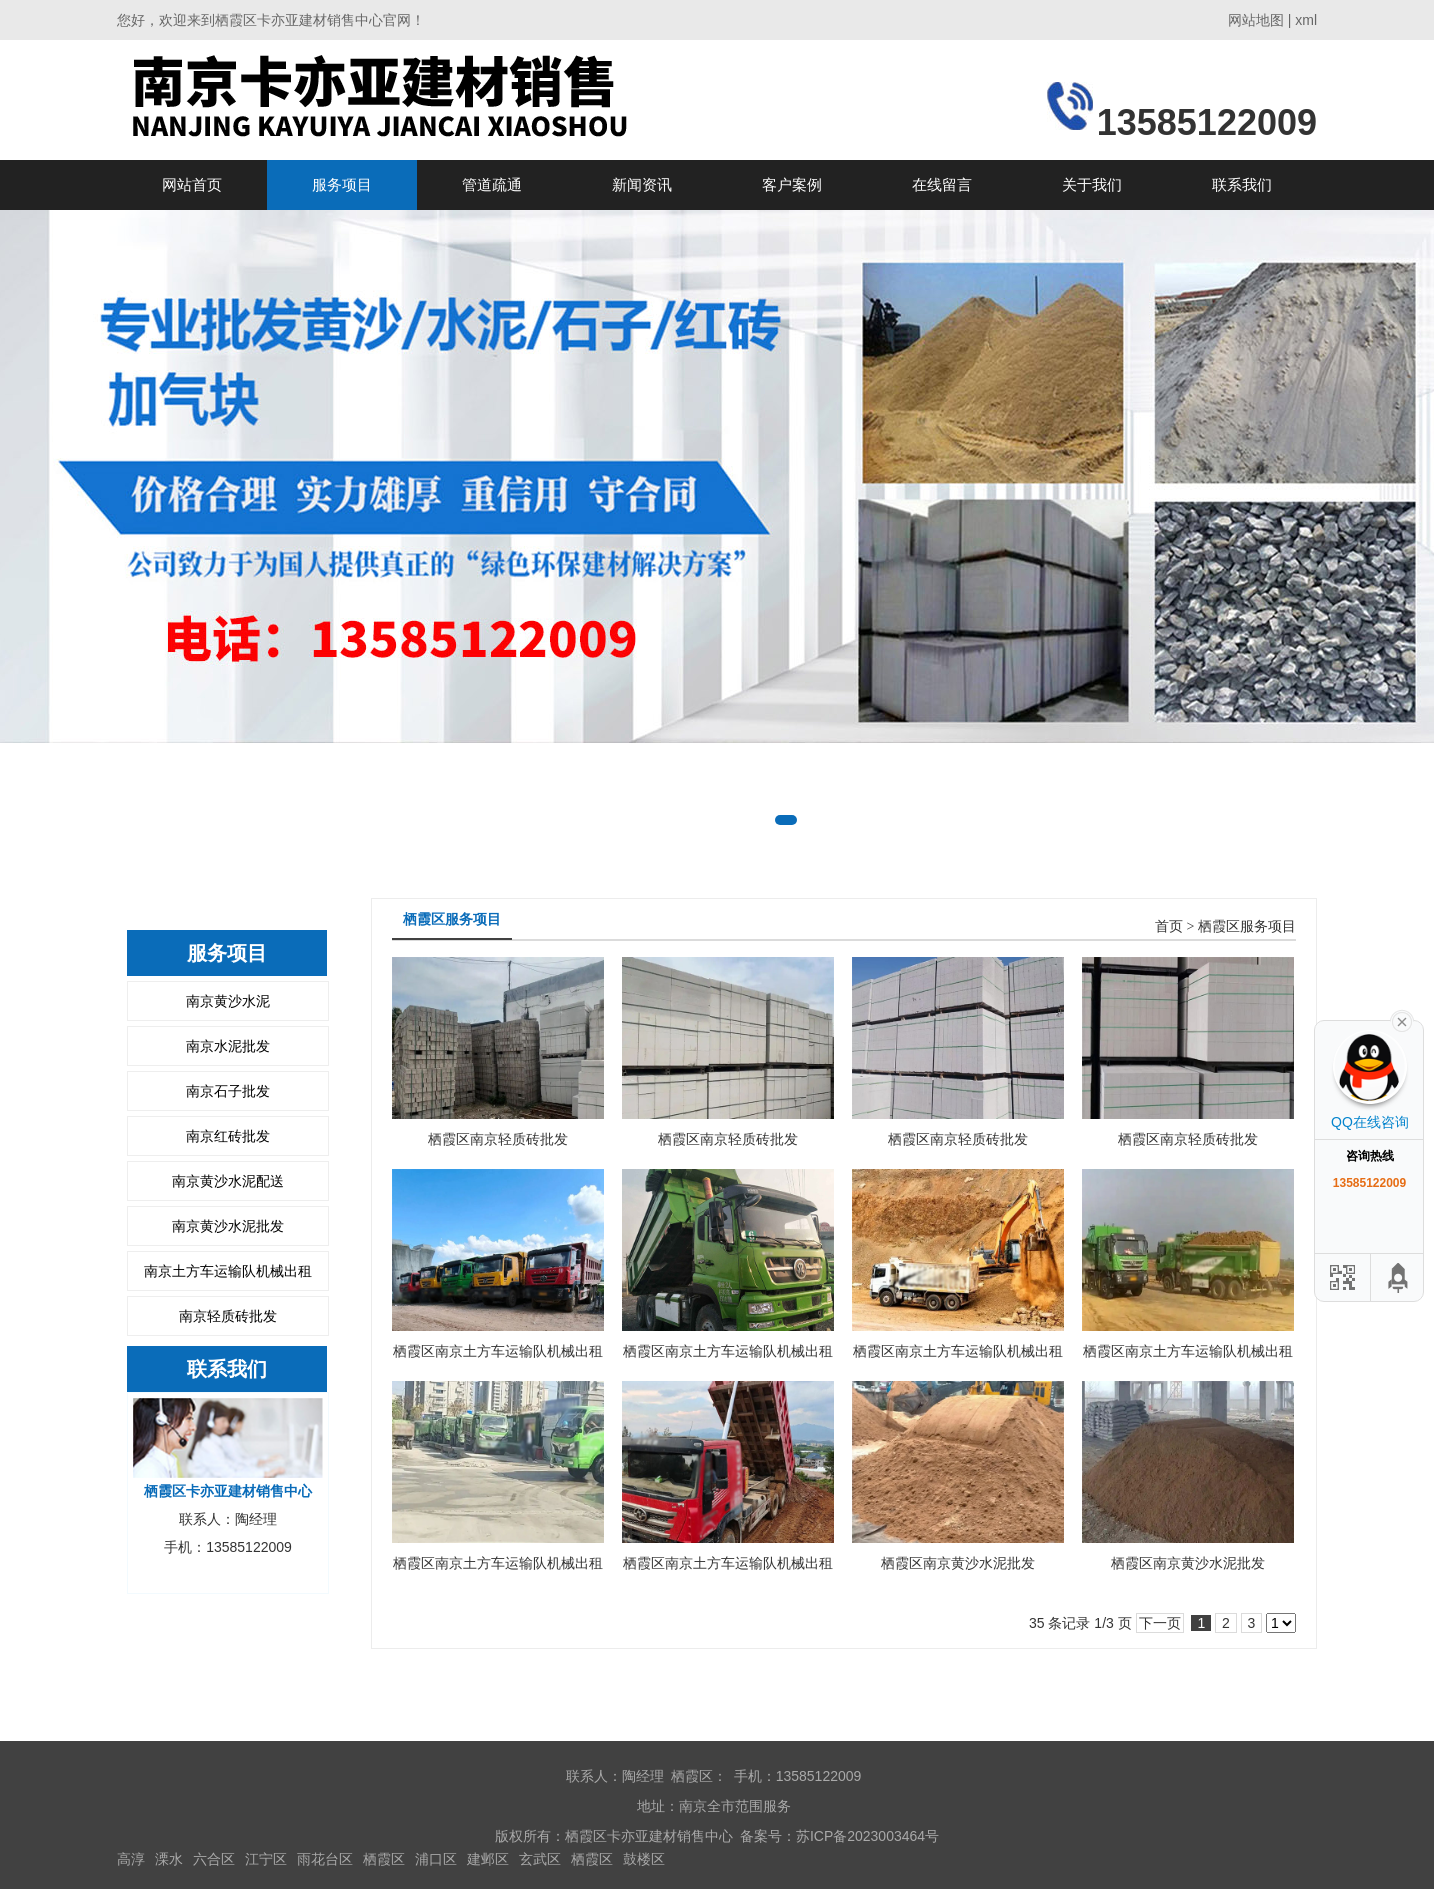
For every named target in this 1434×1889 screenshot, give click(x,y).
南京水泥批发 (228, 1046)
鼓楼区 (644, 1859)
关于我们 (1092, 184)
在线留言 (942, 184)
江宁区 (266, 1859)
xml (1306, 20)
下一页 (1160, 1623)
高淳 (131, 1859)
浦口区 (436, 1859)
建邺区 (488, 1859)
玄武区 (540, 1859)
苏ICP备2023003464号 (867, 1836)
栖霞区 (384, 1859)
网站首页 (192, 184)
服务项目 (342, 184)
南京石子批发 (228, 1091)
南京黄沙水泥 (228, 1001)
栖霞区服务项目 (1247, 926)
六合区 (214, 1859)
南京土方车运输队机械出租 (228, 1271)
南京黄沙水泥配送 (228, 1181)
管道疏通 (492, 184)
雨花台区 (325, 1859)
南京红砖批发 (228, 1136)
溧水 (169, 1859)
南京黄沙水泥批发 (228, 1226)
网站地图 (1256, 20)
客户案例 (792, 184)
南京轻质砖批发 (228, 1316)
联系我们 (1242, 184)
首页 (1169, 926)
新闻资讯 (642, 184)
